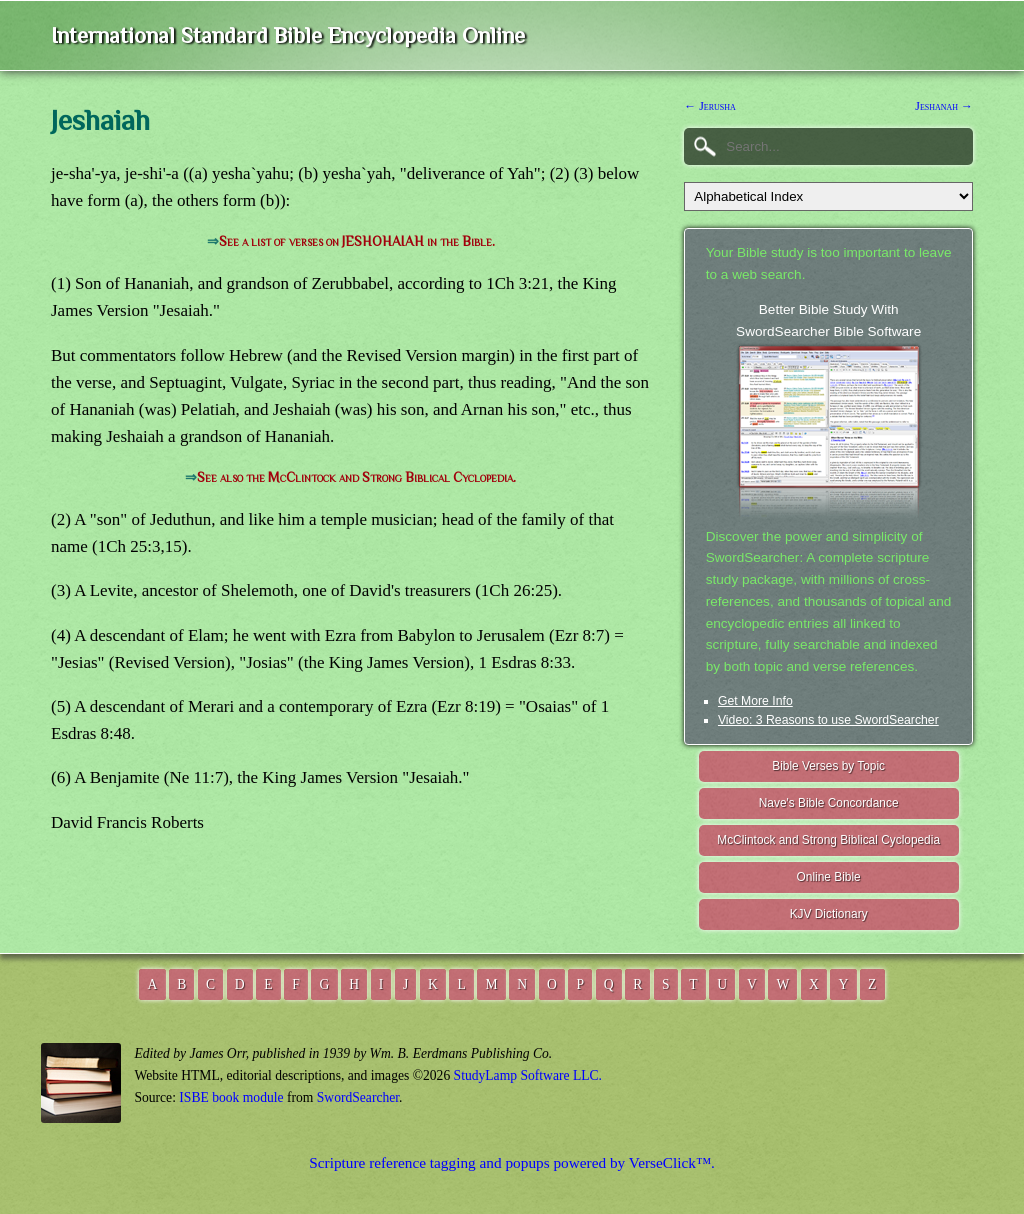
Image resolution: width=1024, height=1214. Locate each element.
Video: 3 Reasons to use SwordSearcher (828, 720)
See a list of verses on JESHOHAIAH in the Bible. (357, 241)
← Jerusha (710, 106)
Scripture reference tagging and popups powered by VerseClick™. (512, 1162)
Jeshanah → (944, 106)
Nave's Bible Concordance (829, 803)
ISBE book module (231, 1097)
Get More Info (755, 701)
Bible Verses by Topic (828, 766)
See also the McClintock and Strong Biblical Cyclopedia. (356, 477)
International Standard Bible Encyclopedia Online (288, 35)
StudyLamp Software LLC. (528, 1075)
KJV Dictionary (829, 914)
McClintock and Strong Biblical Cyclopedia (828, 840)
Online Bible (829, 877)
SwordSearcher (358, 1097)
